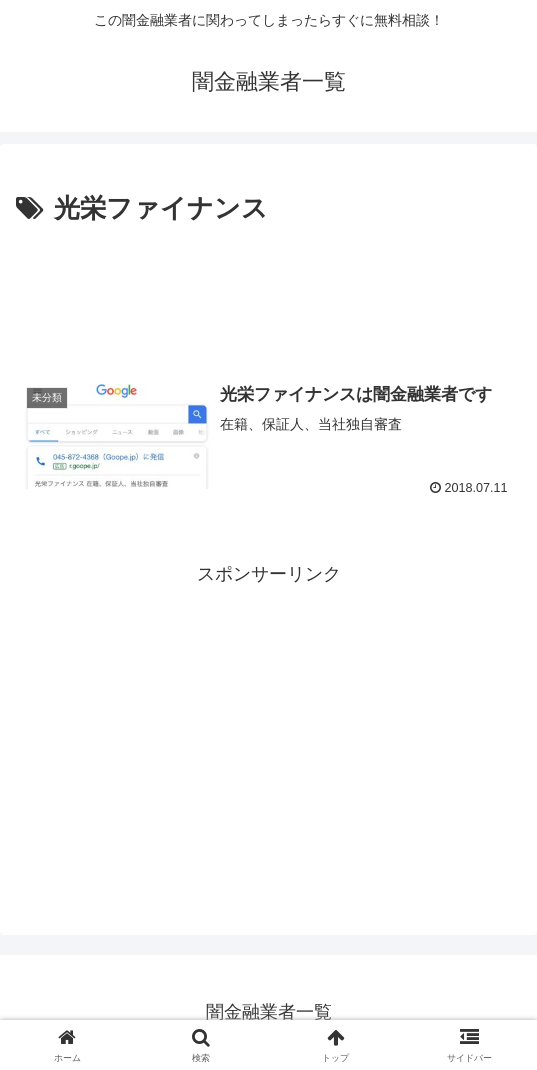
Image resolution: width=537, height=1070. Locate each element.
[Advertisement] (268, 291)
